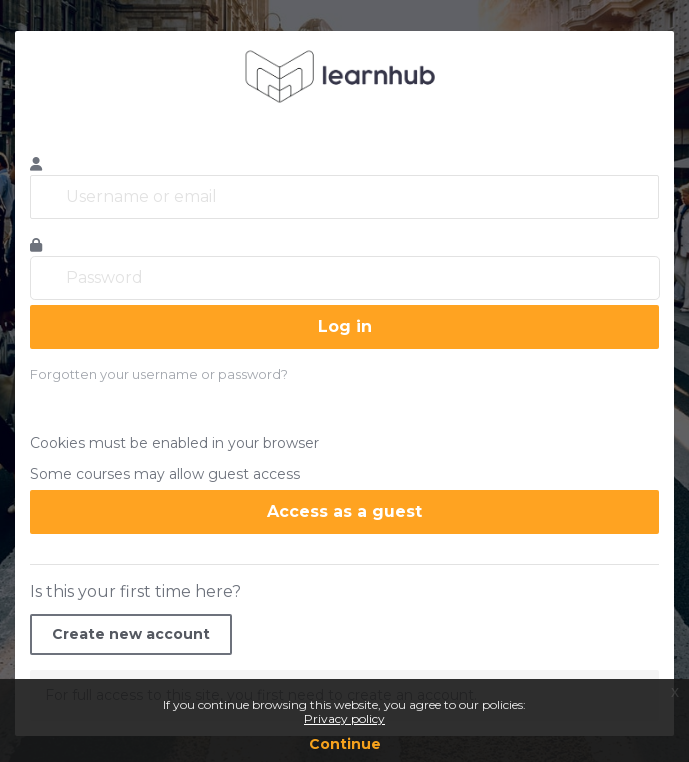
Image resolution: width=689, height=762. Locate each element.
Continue (345, 744)
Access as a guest (344, 511)
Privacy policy (344, 718)
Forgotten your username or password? (159, 374)
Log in (345, 326)
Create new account (131, 634)
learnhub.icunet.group (344, 76)
